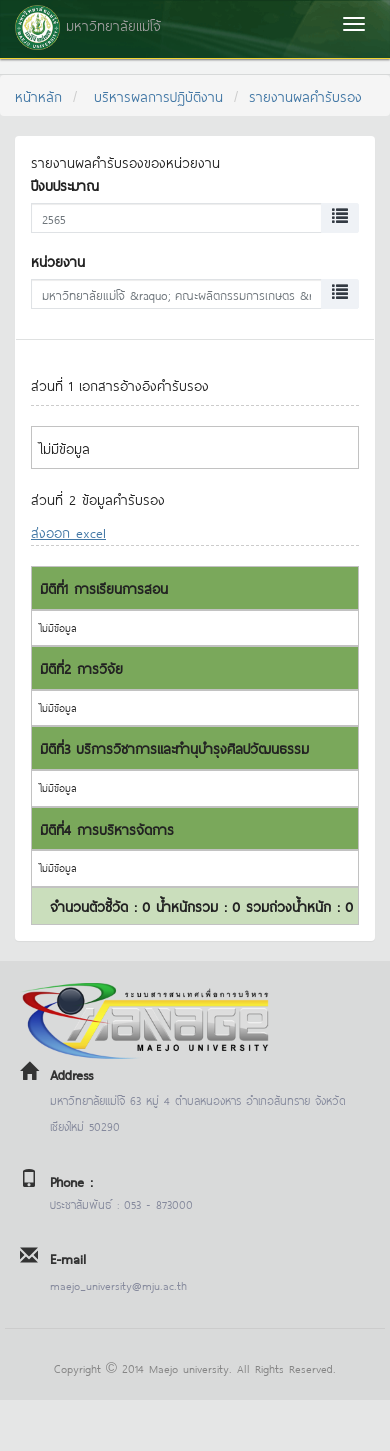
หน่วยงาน (58, 260)
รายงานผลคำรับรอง (305, 95)
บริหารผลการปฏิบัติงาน (158, 95)
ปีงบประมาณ (65, 184)
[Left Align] (340, 218)
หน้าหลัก (38, 95)
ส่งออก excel (68, 531)
